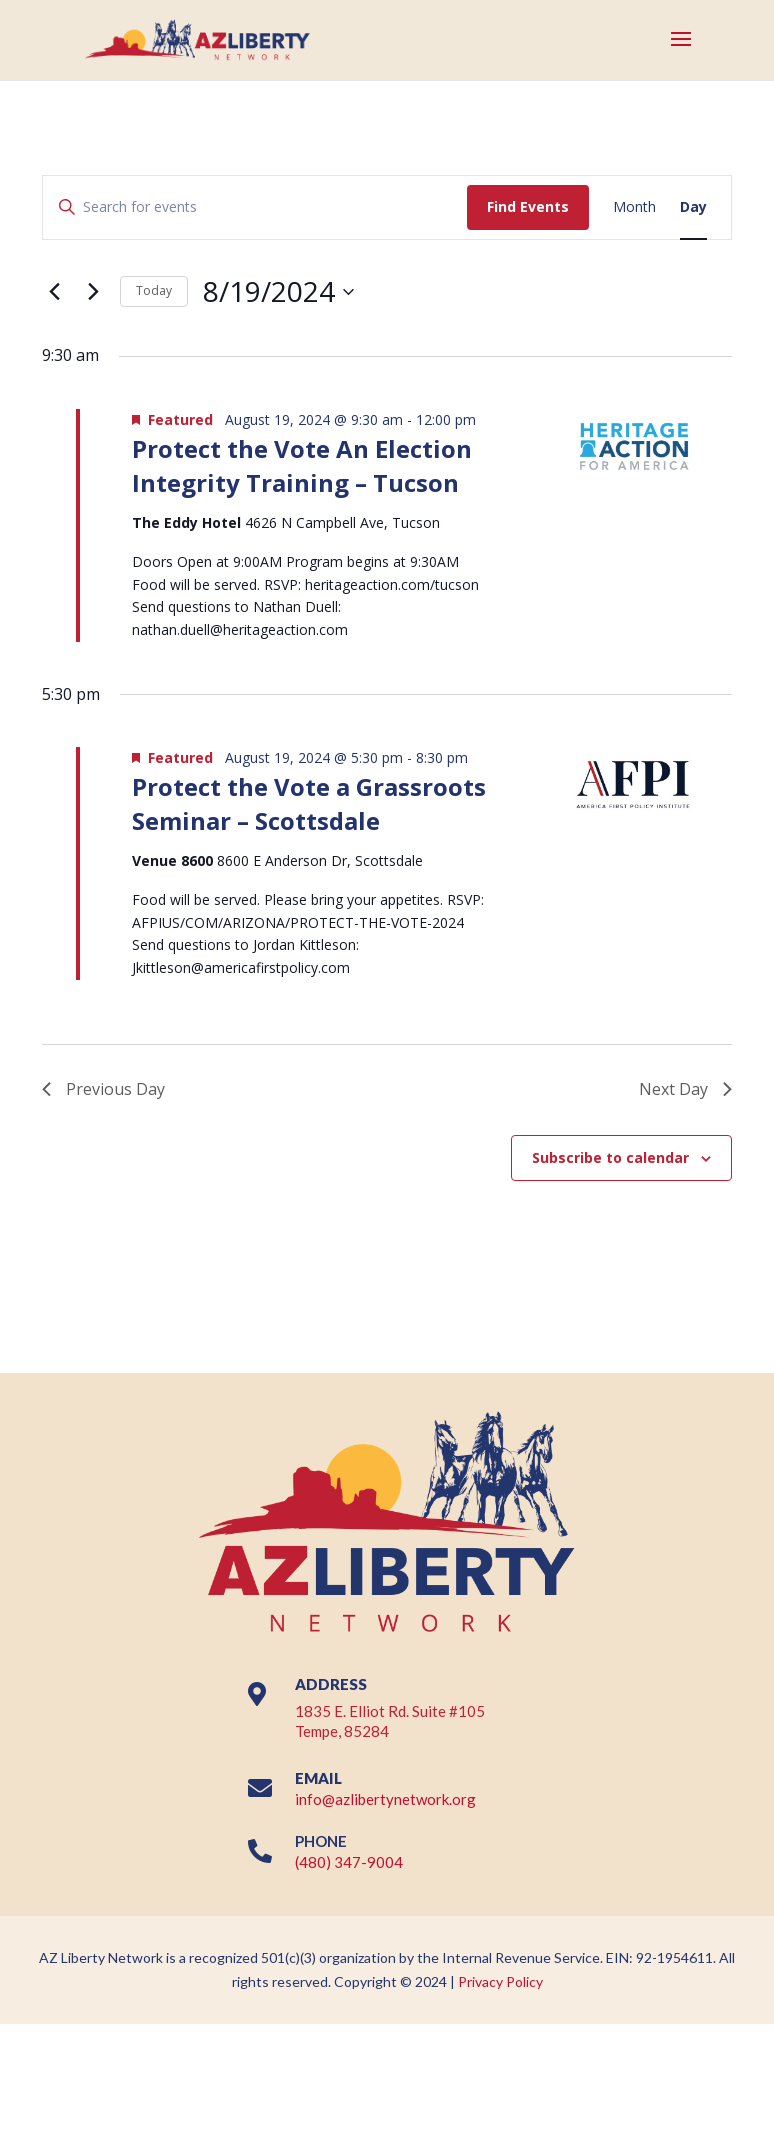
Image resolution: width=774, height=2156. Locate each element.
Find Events (528, 206)
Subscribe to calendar (610, 1157)
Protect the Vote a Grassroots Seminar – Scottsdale (309, 803)
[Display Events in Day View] (693, 207)
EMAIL (318, 1778)
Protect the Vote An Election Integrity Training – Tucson (302, 465)
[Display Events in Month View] (634, 207)
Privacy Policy (500, 1981)
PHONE (321, 1841)
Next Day (685, 1089)
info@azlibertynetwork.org (385, 1799)
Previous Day (103, 1089)
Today (154, 290)
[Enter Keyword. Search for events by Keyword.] (255, 207)
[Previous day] (54, 292)
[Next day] (93, 292)
